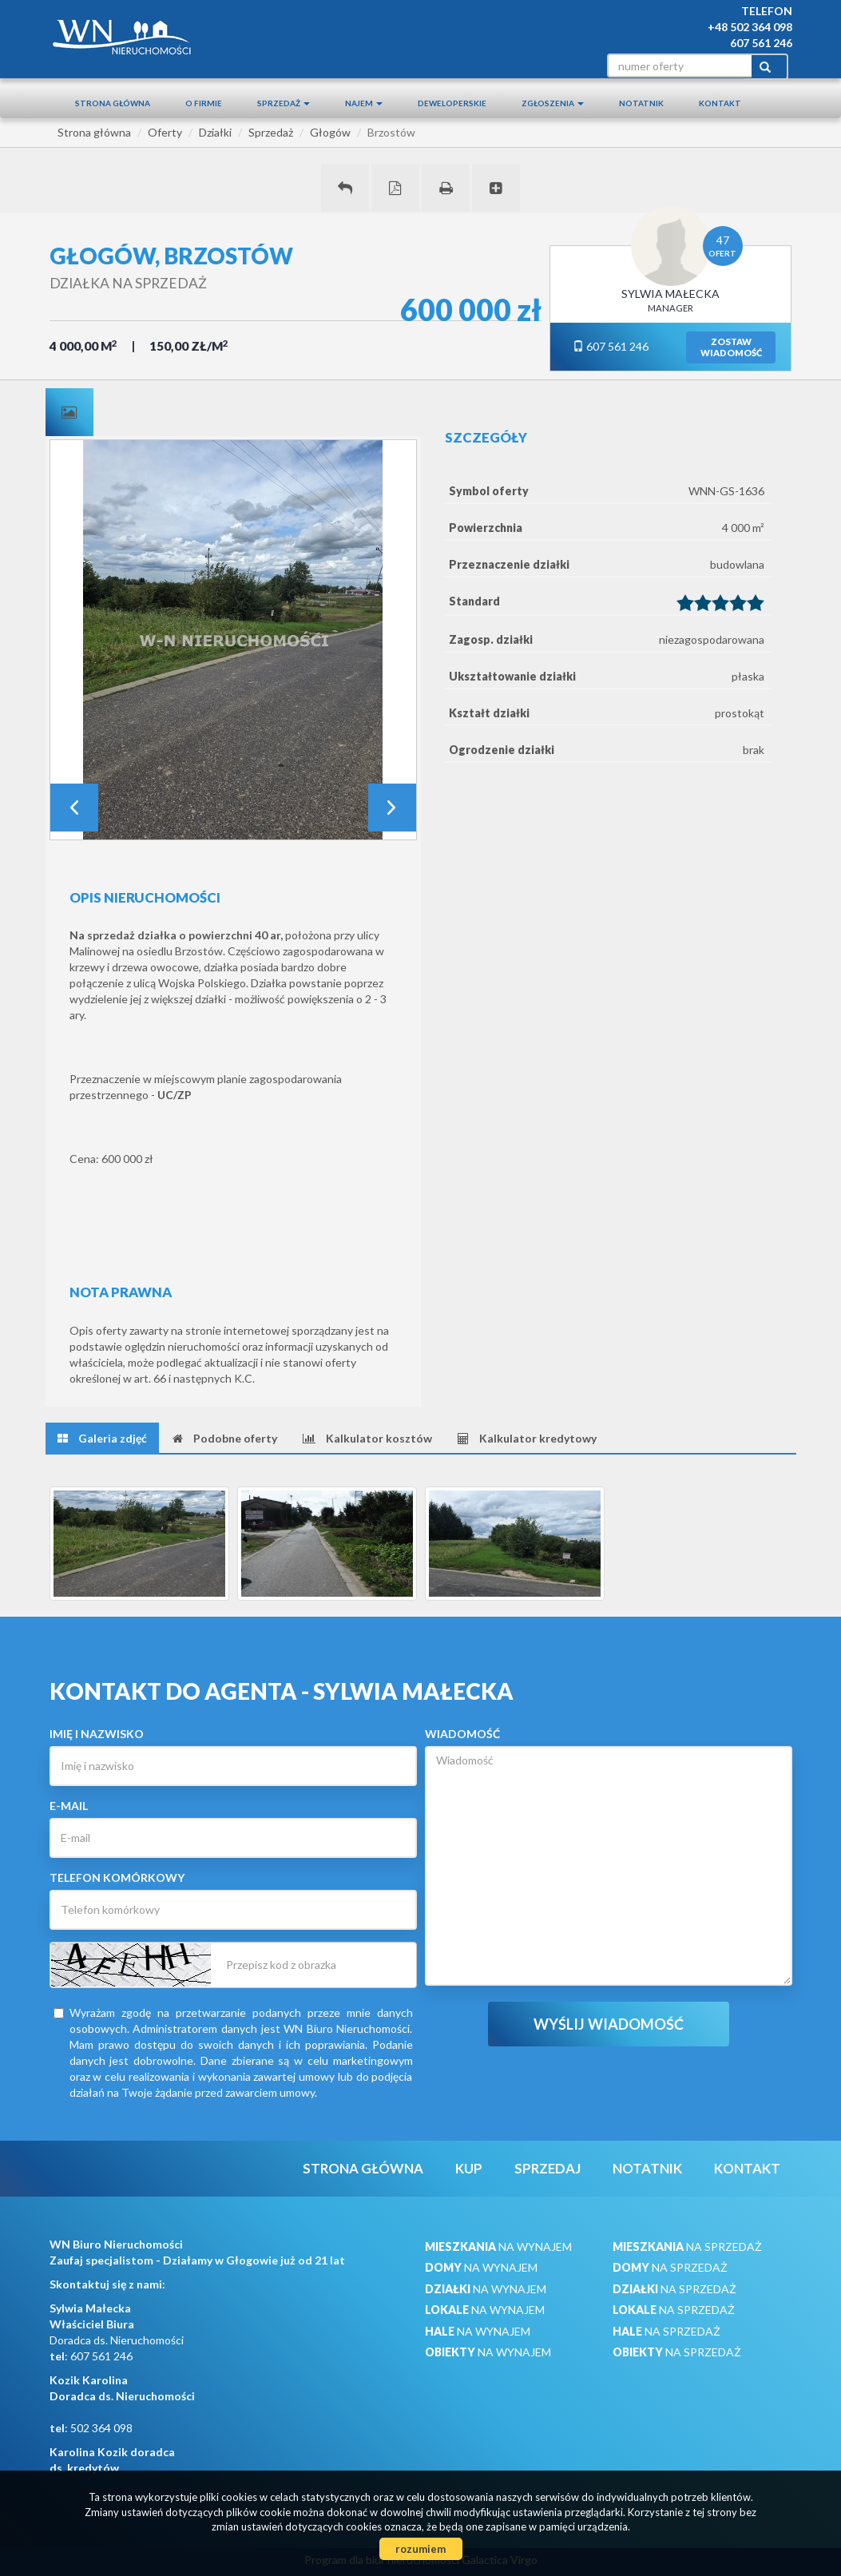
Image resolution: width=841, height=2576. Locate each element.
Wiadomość (462, 1733)
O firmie (203, 103)
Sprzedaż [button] (283, 103)
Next (392, 808)
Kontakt (720, 103)
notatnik (641, 103)
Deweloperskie (452, 103)
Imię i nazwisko (97, 1733)
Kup (468, 2168)
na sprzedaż (687, 2246)
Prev (74, 808)
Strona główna (112, 103)
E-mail (69, 1805)
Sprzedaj (547, 2168)
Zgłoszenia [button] (553, 103)
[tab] (69, 412)
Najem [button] (364, 103)
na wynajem (498, 2246)
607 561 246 (611, 346)
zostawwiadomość (731, 347)
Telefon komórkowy (117, 1877)
